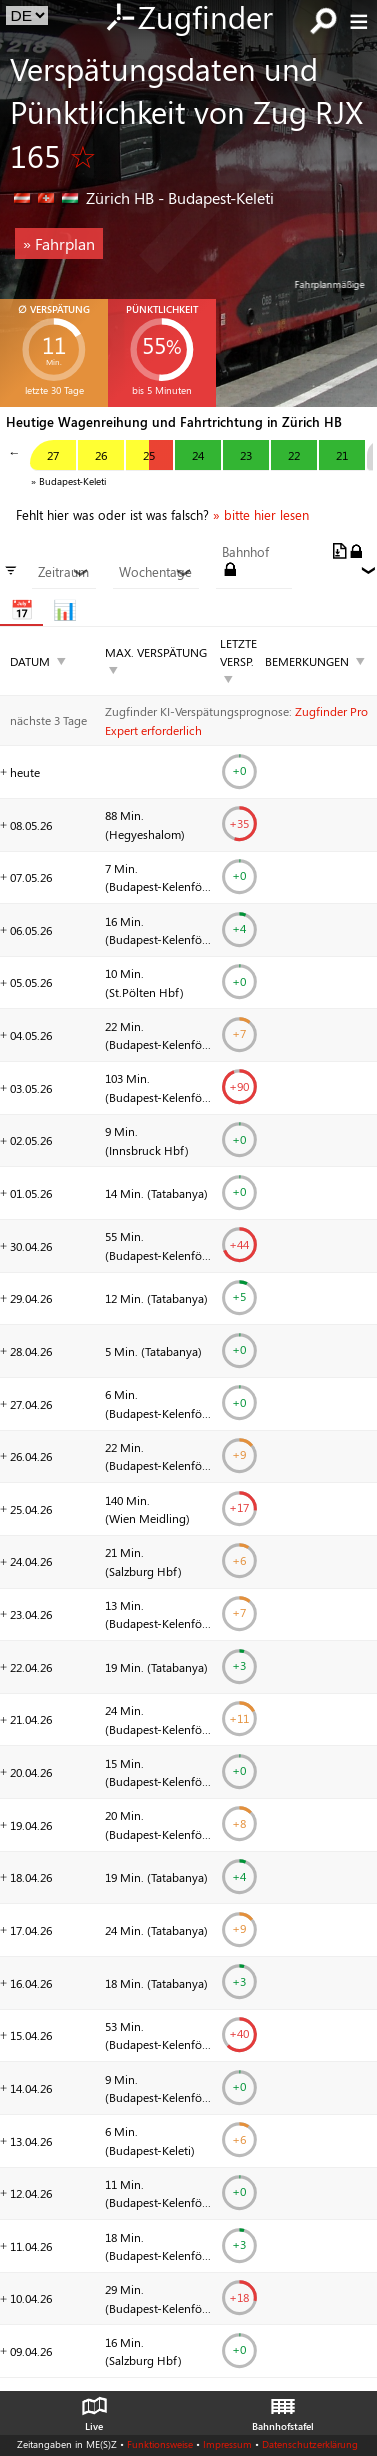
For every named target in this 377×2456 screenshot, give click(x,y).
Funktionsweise (160, 2444)
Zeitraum (63, 572)
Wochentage (155, 572)
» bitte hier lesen (261, 515)
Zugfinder (188, 19)
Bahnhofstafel (283, 2409)
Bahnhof (245, 552)
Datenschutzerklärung (310, 2444)
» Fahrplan (59, 243)
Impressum (227, 2444)
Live (94, 2409)
